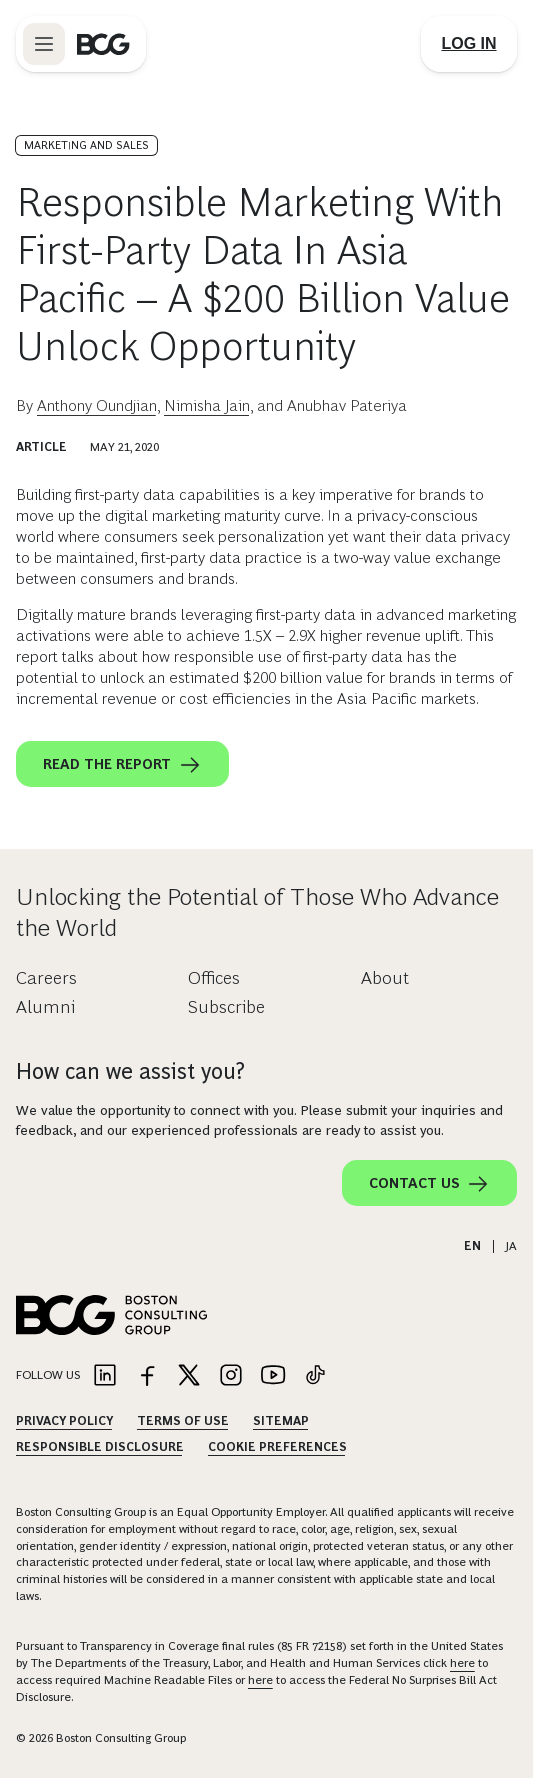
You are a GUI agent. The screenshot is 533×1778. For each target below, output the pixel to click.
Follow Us (48, 1375)
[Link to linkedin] (105, 1376)
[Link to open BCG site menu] (44, 44)
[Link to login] (469, 44)
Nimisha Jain (207, 405)
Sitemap (281, 1421)
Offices (214, 978)
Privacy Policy (64, 1421)
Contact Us (429, 1184)
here (462, 1663)
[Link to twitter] (189, 1376)
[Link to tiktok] (315, 1376)
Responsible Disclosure (100, 1447)
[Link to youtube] (273, 1376)
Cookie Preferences (277, 1447)
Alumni (45, 1007)
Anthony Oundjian (97, 405)
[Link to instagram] (231, 1376)
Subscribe (226, 1007)
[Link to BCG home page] (103, 44)
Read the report (122, 765)
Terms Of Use (183, 1421)
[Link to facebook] (147, 1376)
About (385, 978)
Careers (46, 978)
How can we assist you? (130, 1071)
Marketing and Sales (86, 145)
